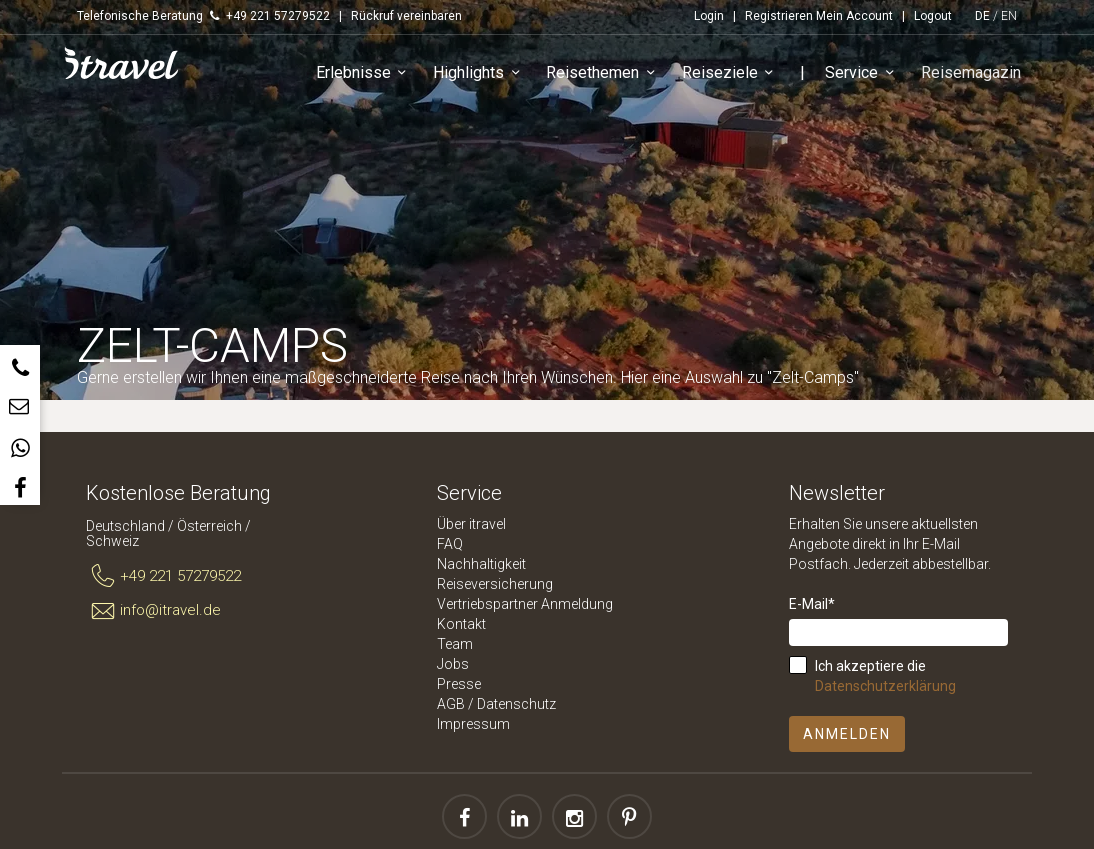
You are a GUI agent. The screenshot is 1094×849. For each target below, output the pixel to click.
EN (1009, 16)
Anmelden (847, 734)
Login (709, 16)
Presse (459, 684)
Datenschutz (516, 704)
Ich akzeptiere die (885, 676)
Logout (933, 16)
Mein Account (854, 16)
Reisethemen (605, 74)
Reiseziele (732, 74)
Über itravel (471, 524)
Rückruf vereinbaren (406, 16)
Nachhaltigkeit (481, 564)
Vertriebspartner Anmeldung (525, 604)
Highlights (481, 74)
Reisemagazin (972, 73)
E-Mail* (812, 604)
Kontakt (461, 624)
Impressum (473, 724)
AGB (451, 704)
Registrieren (779, 16)
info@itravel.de (153, 611)
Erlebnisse (365, 74)
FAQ (450, 544)
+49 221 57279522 (163, 577)
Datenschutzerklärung (885, 686)
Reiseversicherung (495, 584)
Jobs (453, 664)
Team (455, 644)
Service (864, 74)
